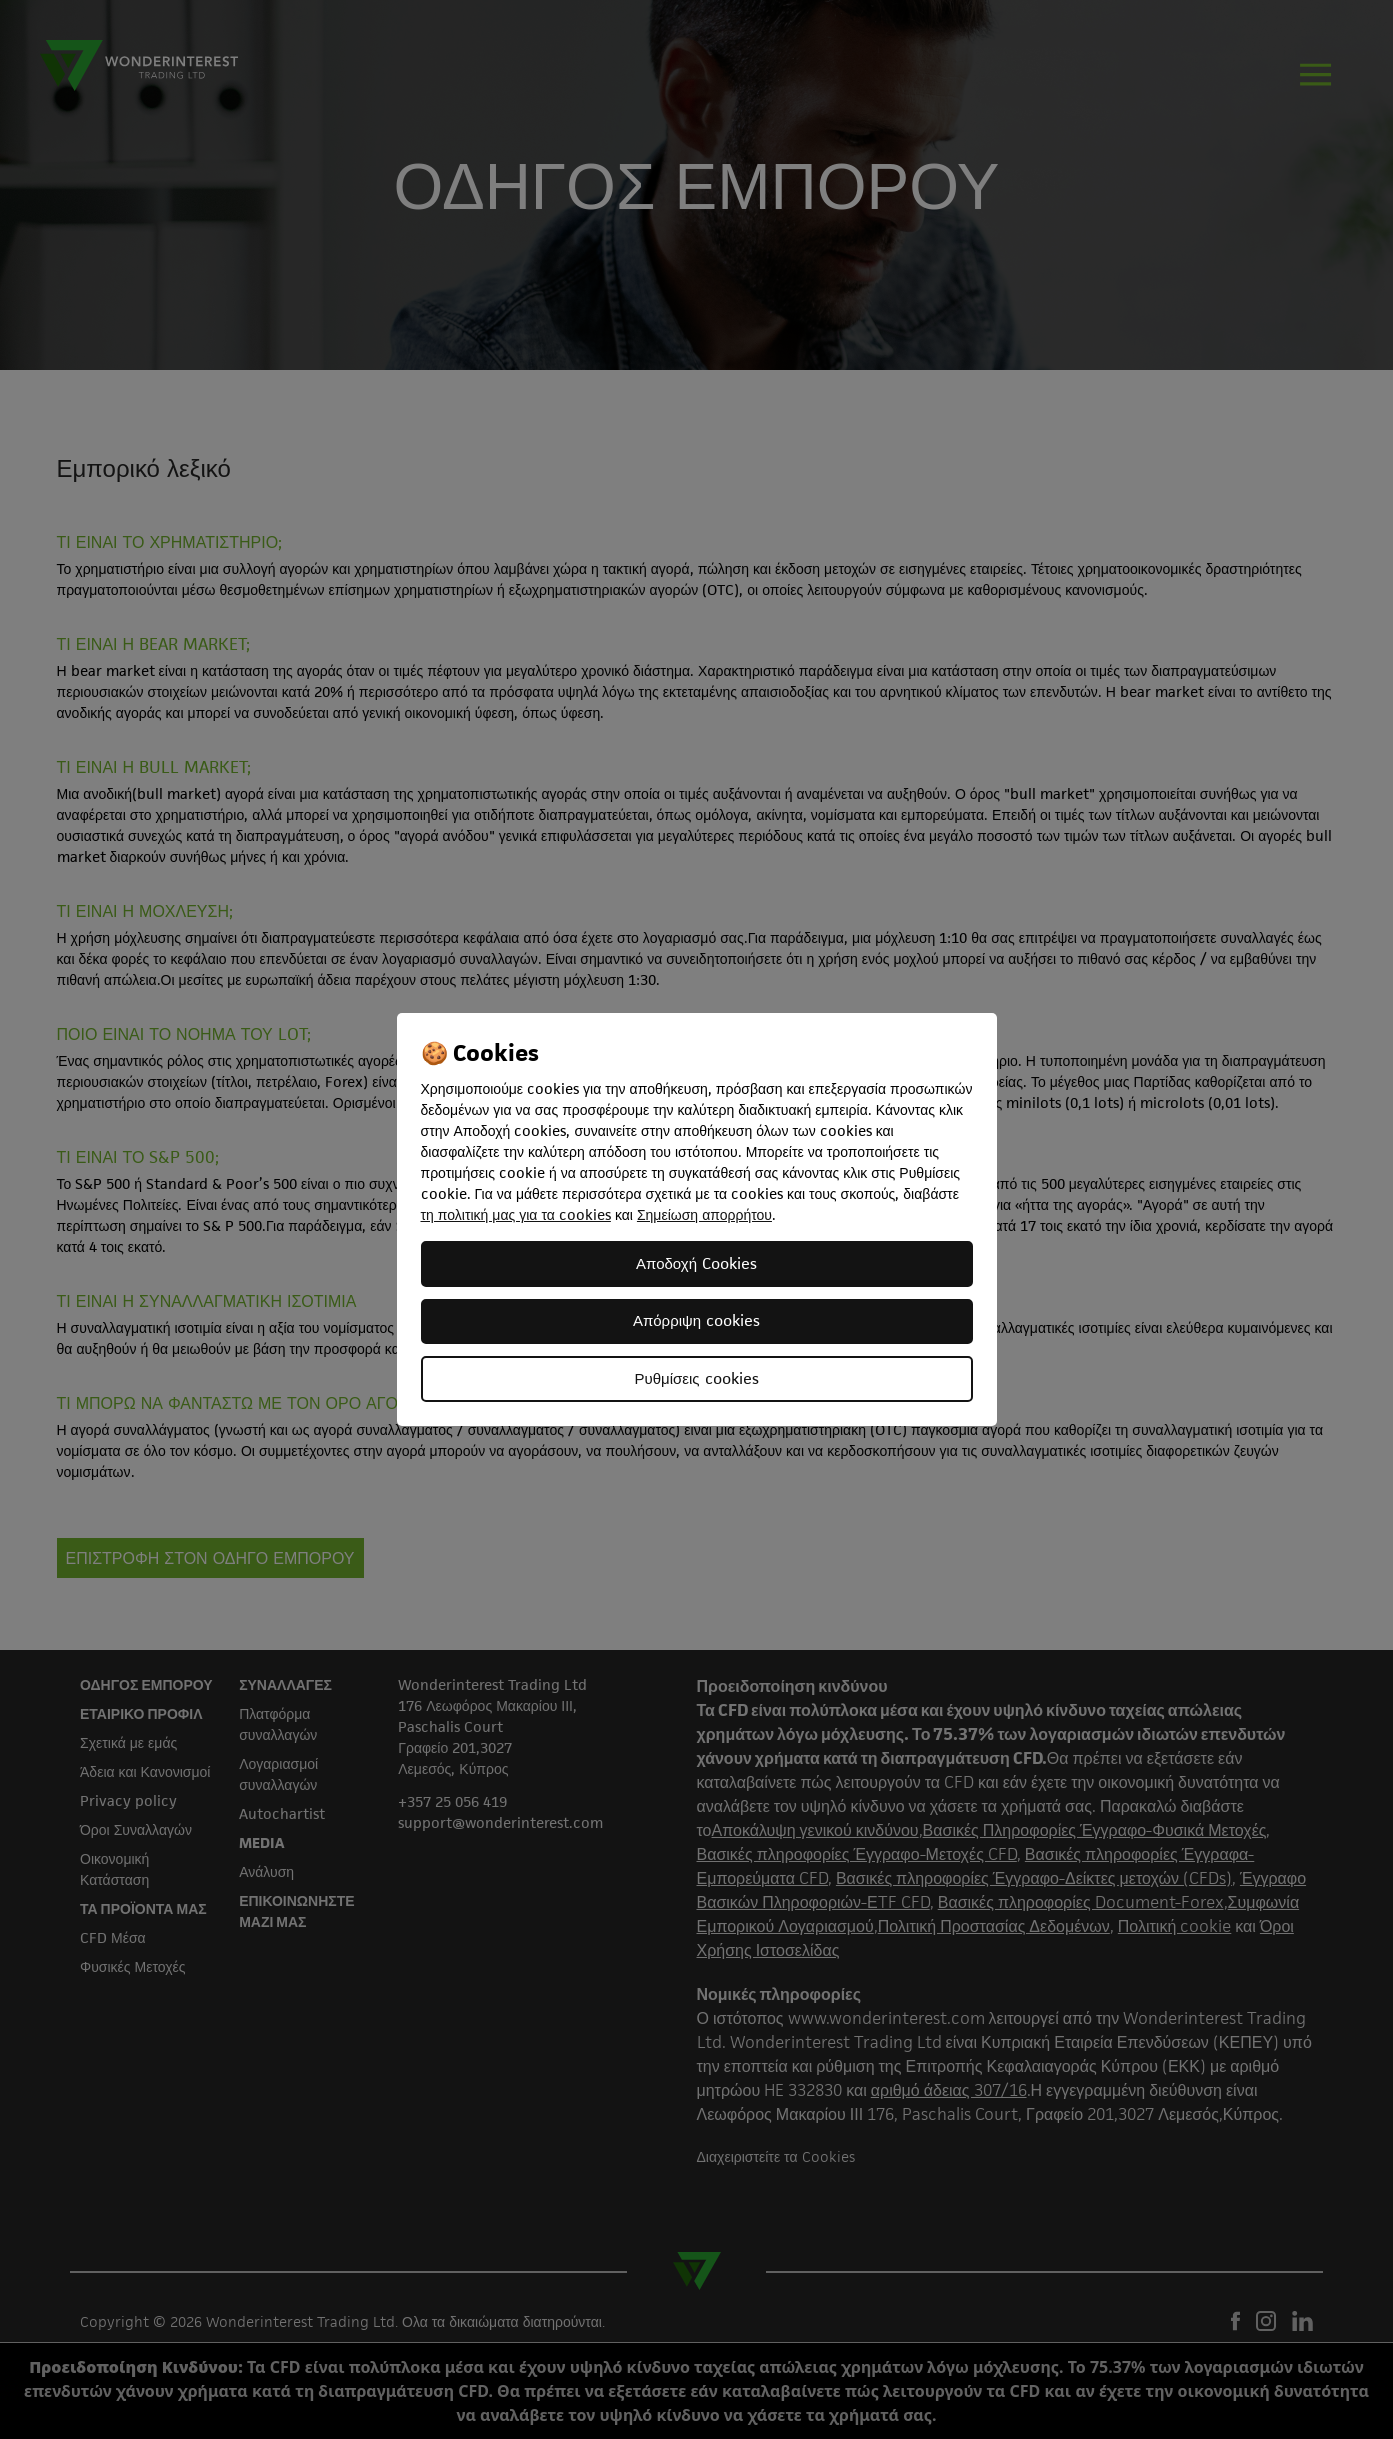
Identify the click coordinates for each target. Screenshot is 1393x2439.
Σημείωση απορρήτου (704, 1214)
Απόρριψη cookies (696, 1320)
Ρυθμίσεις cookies (696, 1378)
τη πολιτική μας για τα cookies (516, 1214)
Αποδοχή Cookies (696, 1263)
